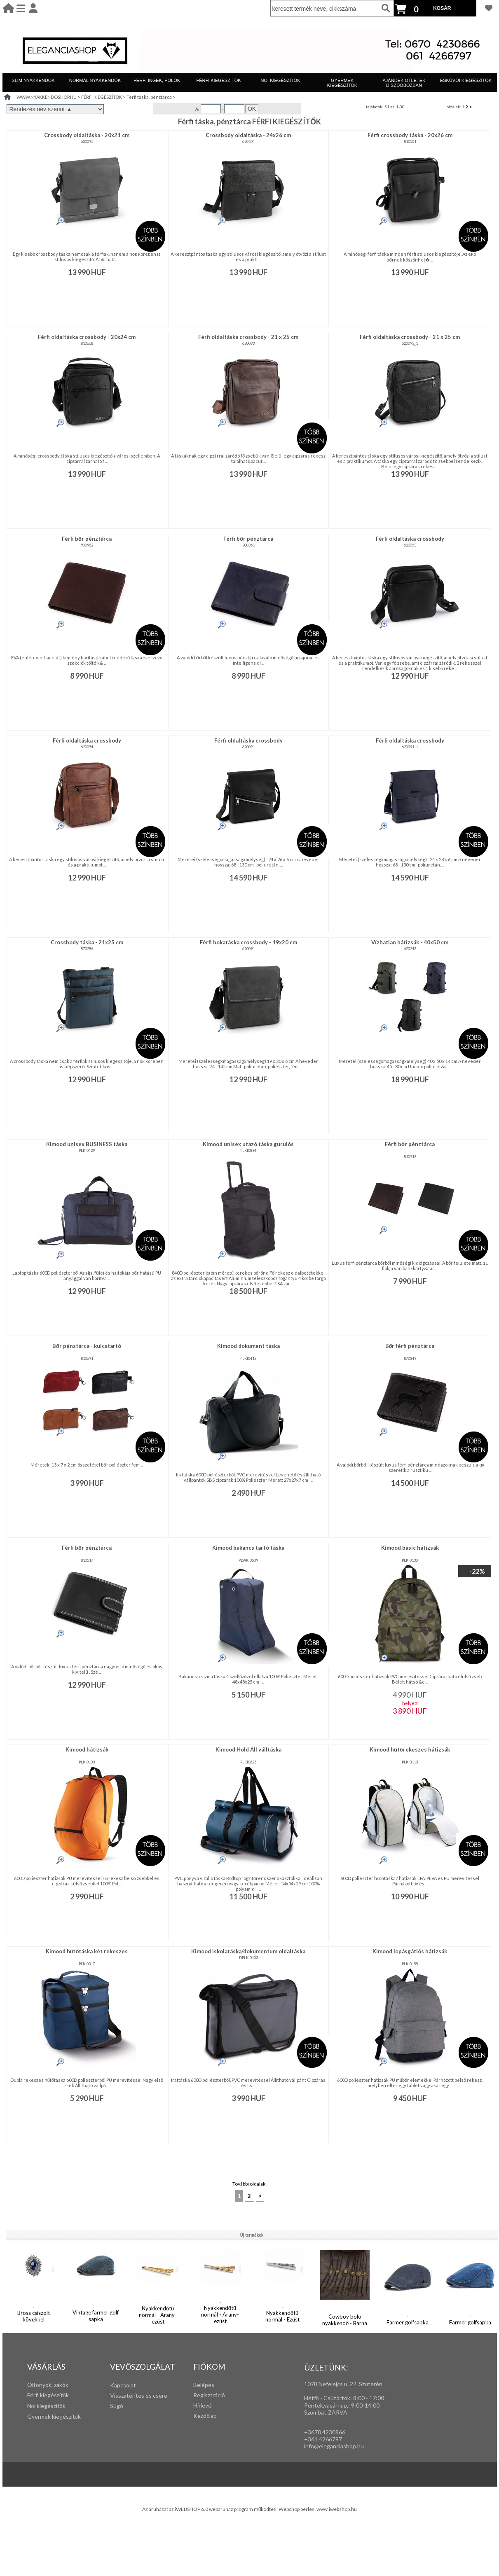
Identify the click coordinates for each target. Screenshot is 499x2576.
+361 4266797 (323, 2439)
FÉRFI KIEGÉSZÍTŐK (218, 80)
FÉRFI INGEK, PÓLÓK (157, 80)
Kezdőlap (205, 2415)
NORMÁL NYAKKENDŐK (95, 80)
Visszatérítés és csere (138, 2395)
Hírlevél (203, 2405)
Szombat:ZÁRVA (325, 2412)
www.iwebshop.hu (336, 2509)
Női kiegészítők (46, 2405)
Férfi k (35, 2395)
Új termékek (252, 2235)
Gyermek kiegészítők (54, 2416)
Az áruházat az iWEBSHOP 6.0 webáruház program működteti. (210, 2509)
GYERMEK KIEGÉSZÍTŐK (342, 83)
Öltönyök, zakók (47, 2384)
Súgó (116, 2405)
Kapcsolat (123, 2385)
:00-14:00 (367, 2405)
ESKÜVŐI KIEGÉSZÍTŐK (466, 80)
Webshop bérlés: (297, 2509)
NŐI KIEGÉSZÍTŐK (280, 80)
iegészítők (56, 2395)
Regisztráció (209, 2395)
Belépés (203, 2384)
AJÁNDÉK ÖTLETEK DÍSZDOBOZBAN (404, 83)
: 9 (351, 2405)
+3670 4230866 (324, 2432)
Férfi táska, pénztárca (149, 97)
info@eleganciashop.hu (334, 2446)
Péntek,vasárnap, (326, 2405)
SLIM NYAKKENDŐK (33, 80)
